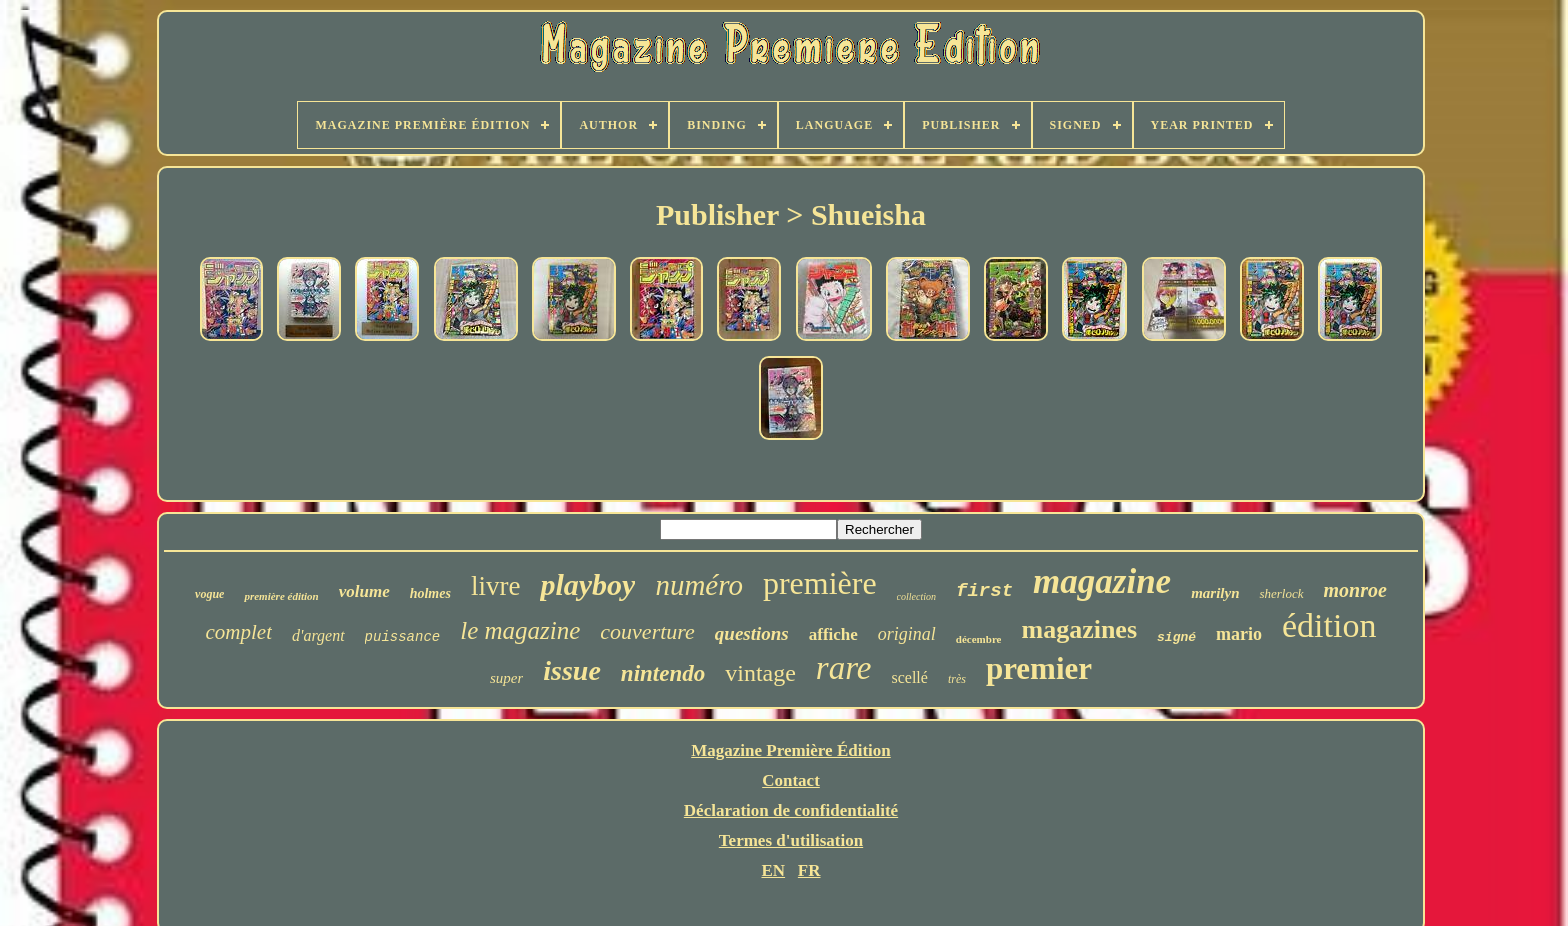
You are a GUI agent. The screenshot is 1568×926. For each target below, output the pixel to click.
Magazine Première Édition (791, 750)
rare (844, 668)
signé (1176, 637)
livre (495, 586)
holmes (430, 593)
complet (239, 632)
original (907, 634)
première (820, 583)
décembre (979, 639)
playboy (587, 584)
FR (809, 870)
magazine (1102, 581)
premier (1039, 668)
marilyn (1215, 593)
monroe (1355, 590)
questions (752, 633)
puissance (403, 637)
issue (572, 670)
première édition (281, 596)
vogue (209, 594)
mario (1239, 634)
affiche (833, 634)
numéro (699, 585)
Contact (791, 780)
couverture (647, 631)
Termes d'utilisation (791, 840)
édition (1329, 625)
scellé (909, 677)
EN (773, 870)
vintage (760, 673)
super (506, 678)
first (984, 591)
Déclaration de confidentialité (791, 810)
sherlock (1281, 593)
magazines (1079, 629)
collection (916, 596)
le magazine (520, 630)
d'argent (318, 635)
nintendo (663, 673)
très (957, 679)
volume (364, 591)
